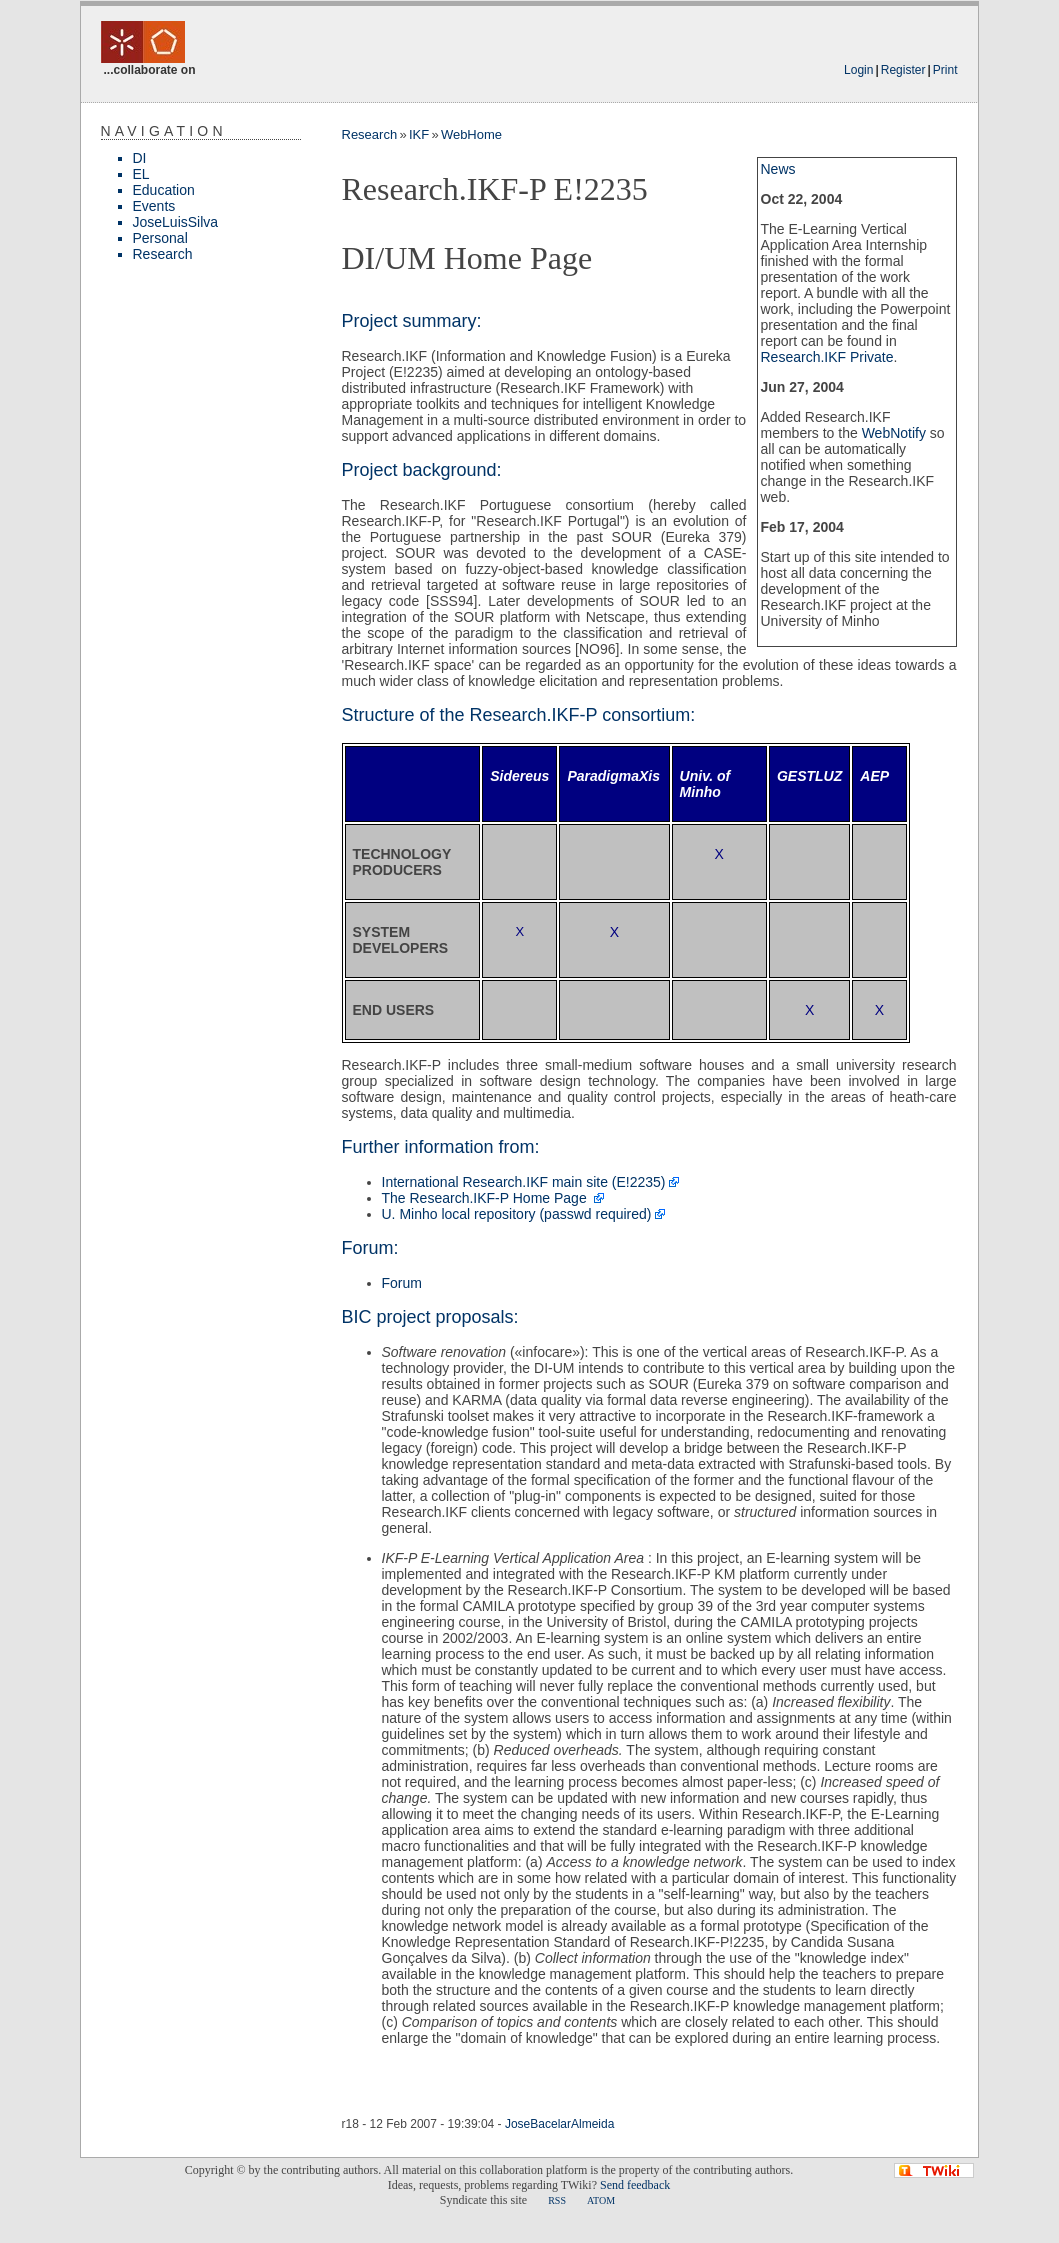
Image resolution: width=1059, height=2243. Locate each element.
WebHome (471, 134)
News (778, 169)
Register (903, 70)
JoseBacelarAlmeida (559, 2124)
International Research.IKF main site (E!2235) (524, 1182)
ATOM (601, 2200)
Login (858, 70)
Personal (160, 238)
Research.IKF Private (827, 357)
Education (164, 190)
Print (945, 70)
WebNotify (894, 433)
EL (141, 174)
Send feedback (635, 2185)
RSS (557, 2200)
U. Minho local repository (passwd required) (517, 1214)
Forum (402, 1283)
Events (154, 206)
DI (140, 158)
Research (163, 254)
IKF (419, 134)
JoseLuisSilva (176, 222)
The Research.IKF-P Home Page (486, 1198)
